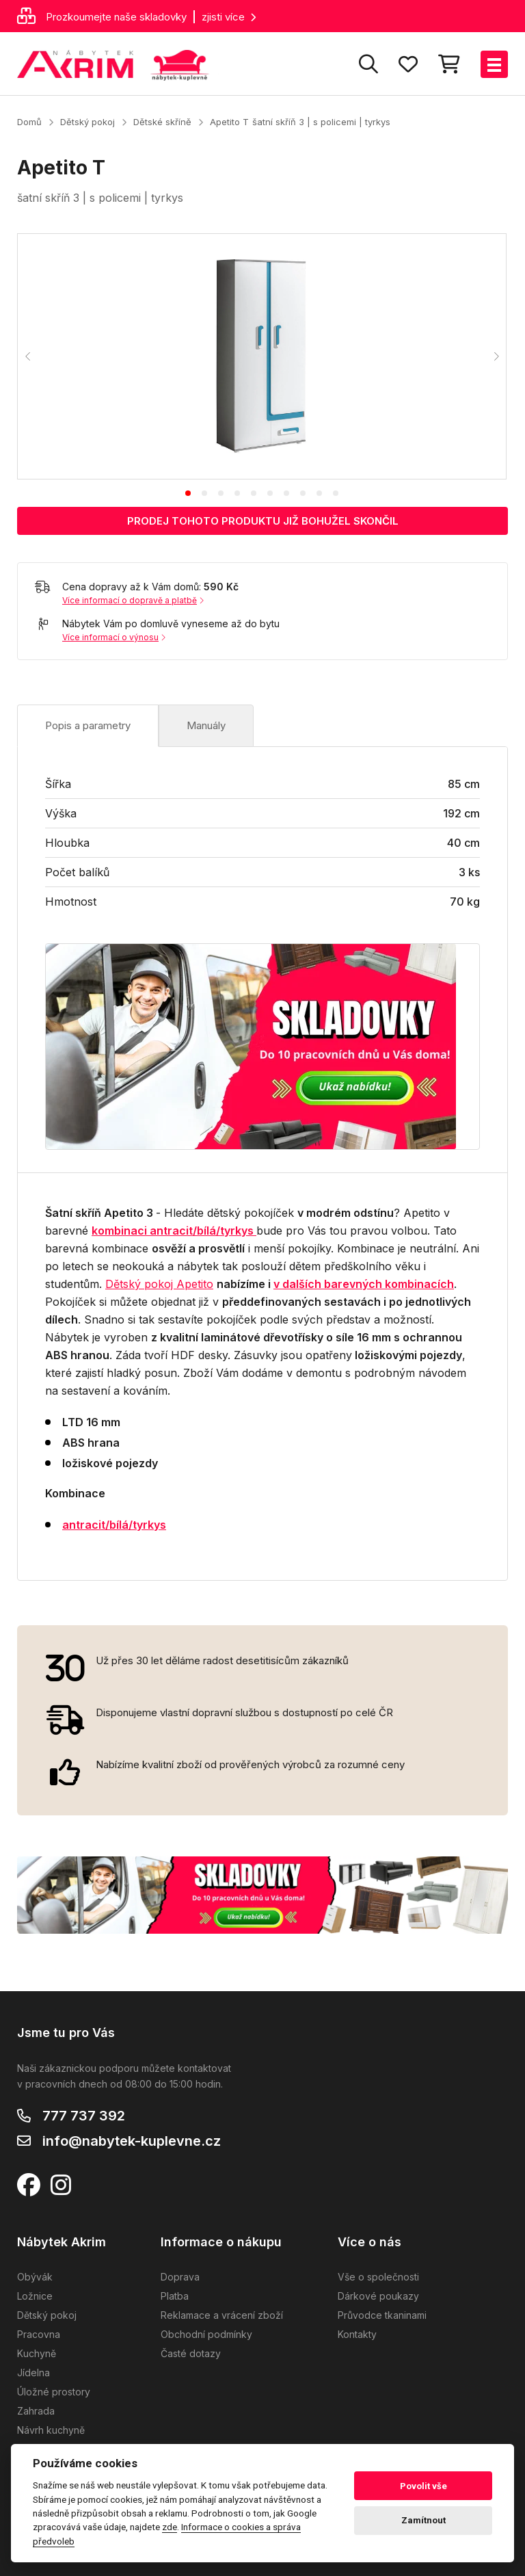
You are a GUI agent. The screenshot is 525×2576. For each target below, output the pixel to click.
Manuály (206, 725)
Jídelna (33, 2372)
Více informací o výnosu (113, 637)
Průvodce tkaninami (382, 2315)
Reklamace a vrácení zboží (222, 2315)
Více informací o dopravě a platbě (133, 600)
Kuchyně (36, 2353)
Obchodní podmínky (206, 2334)
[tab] (188, 493)
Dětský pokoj (87, 121)
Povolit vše (423, 2486)
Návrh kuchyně (51, 2430)
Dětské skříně (162, 121)
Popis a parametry (88, 725)
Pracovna (38, 2334)
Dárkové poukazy (378, 2296)
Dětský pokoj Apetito (159, 1284)
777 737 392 (83, 2115)
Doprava (180, 2277)
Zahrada (36, 2411)
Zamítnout (423, 2520)
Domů (29, 121)
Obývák (35, 2277)
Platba (175, 2296)
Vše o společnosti (378, 2277)
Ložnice (35, 2296)
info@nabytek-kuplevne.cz (131, 2141)
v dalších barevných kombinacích (363, 1284)
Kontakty (357, 2334)
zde (169, 2526)
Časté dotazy (191, 2353)
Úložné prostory (53, 2391)
